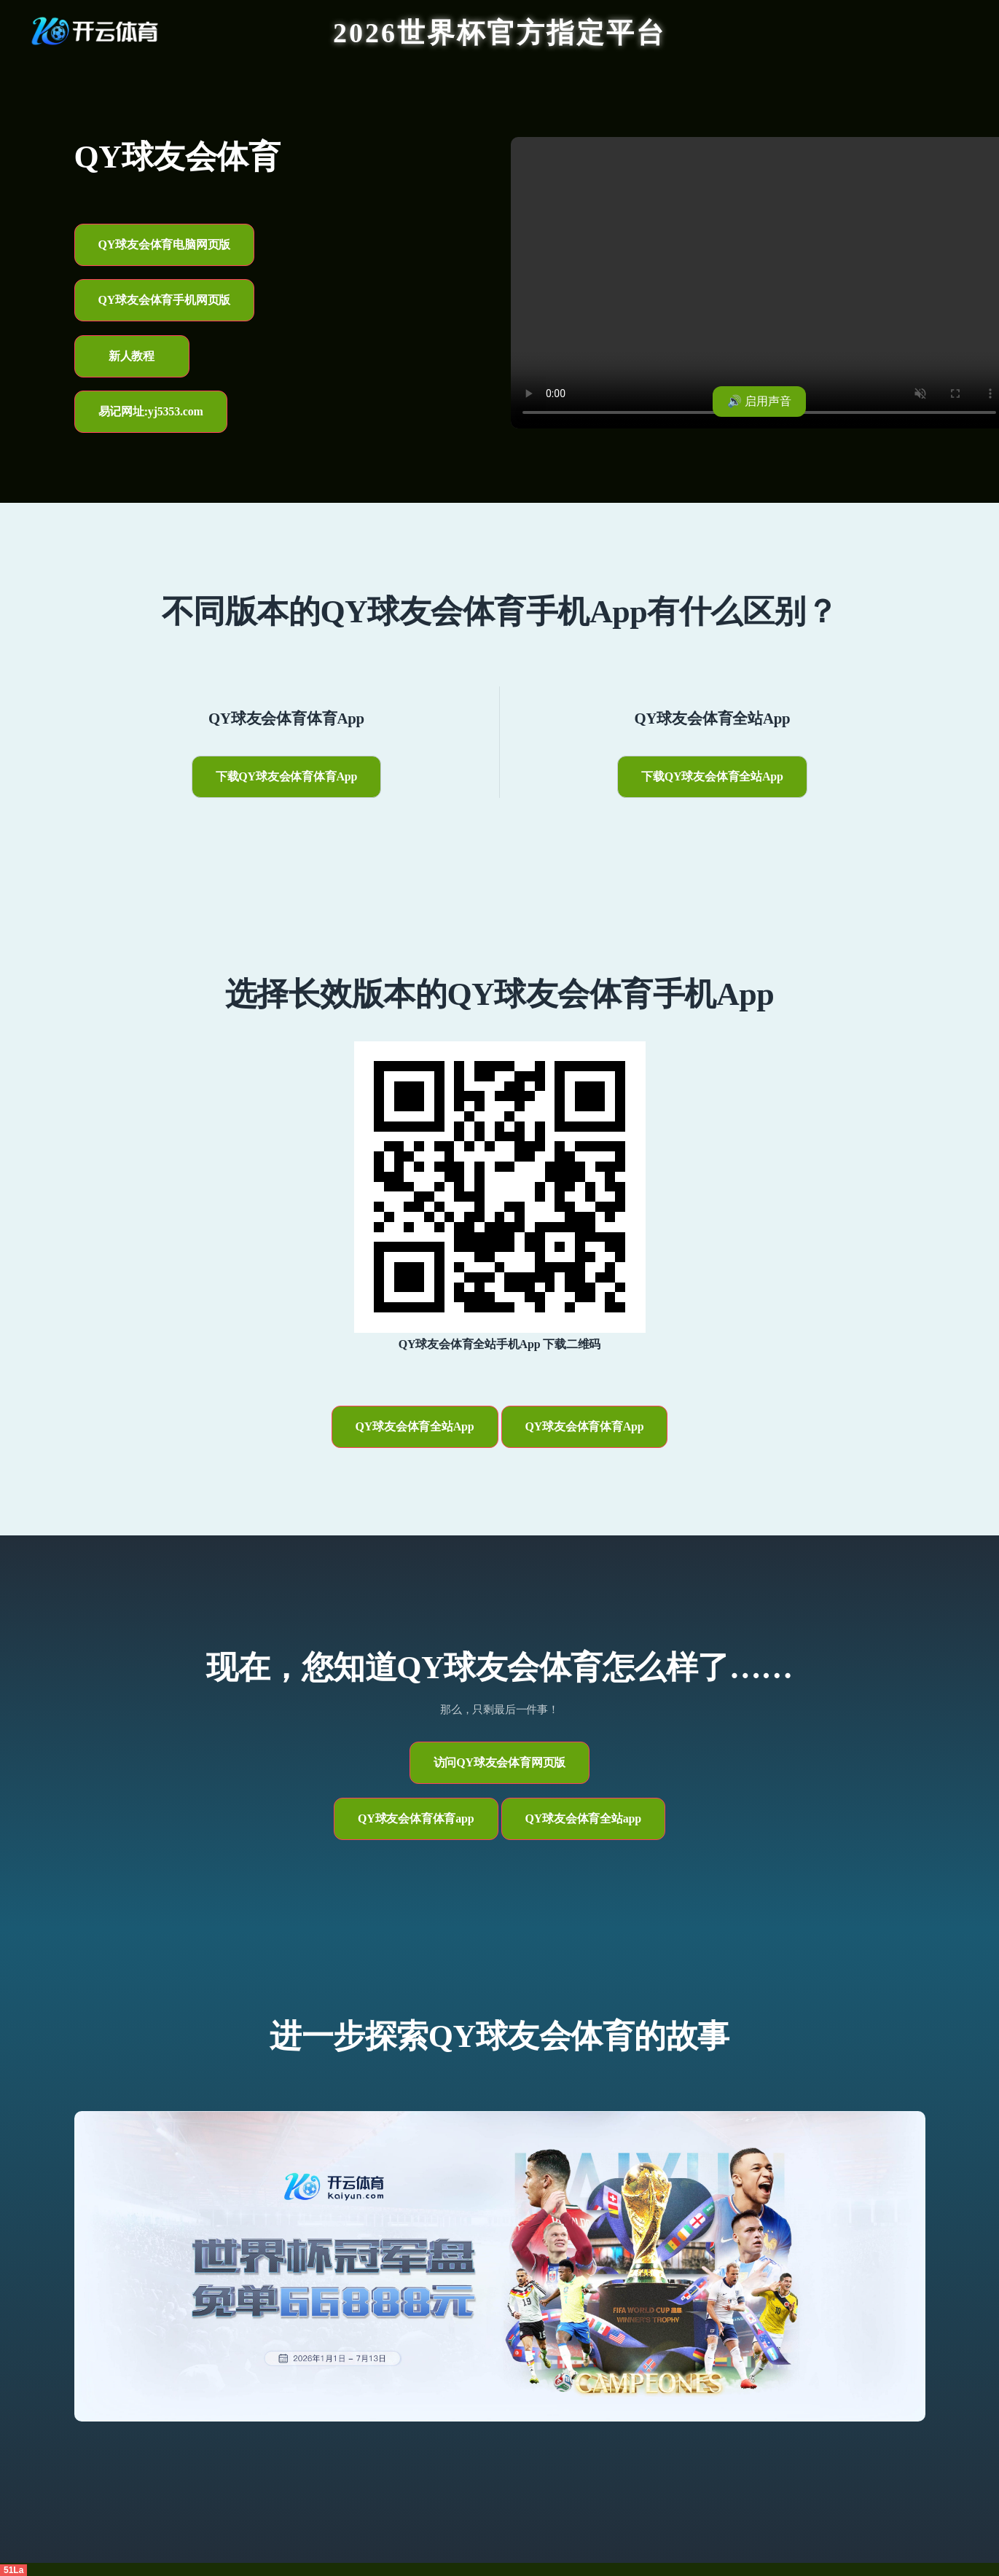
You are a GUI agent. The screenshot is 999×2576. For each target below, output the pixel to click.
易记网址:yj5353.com (150, 411)
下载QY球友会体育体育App (287, 776)
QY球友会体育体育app (416, 1818)
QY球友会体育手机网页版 (164, 300)
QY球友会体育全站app (583, 1818)
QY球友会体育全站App (415, 1426)
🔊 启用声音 (759, 401)
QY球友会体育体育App (584, 1426)
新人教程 (131, 356)
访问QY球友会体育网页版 (500, 1762)
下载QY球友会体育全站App (712, 776)
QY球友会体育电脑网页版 (164, 244)
